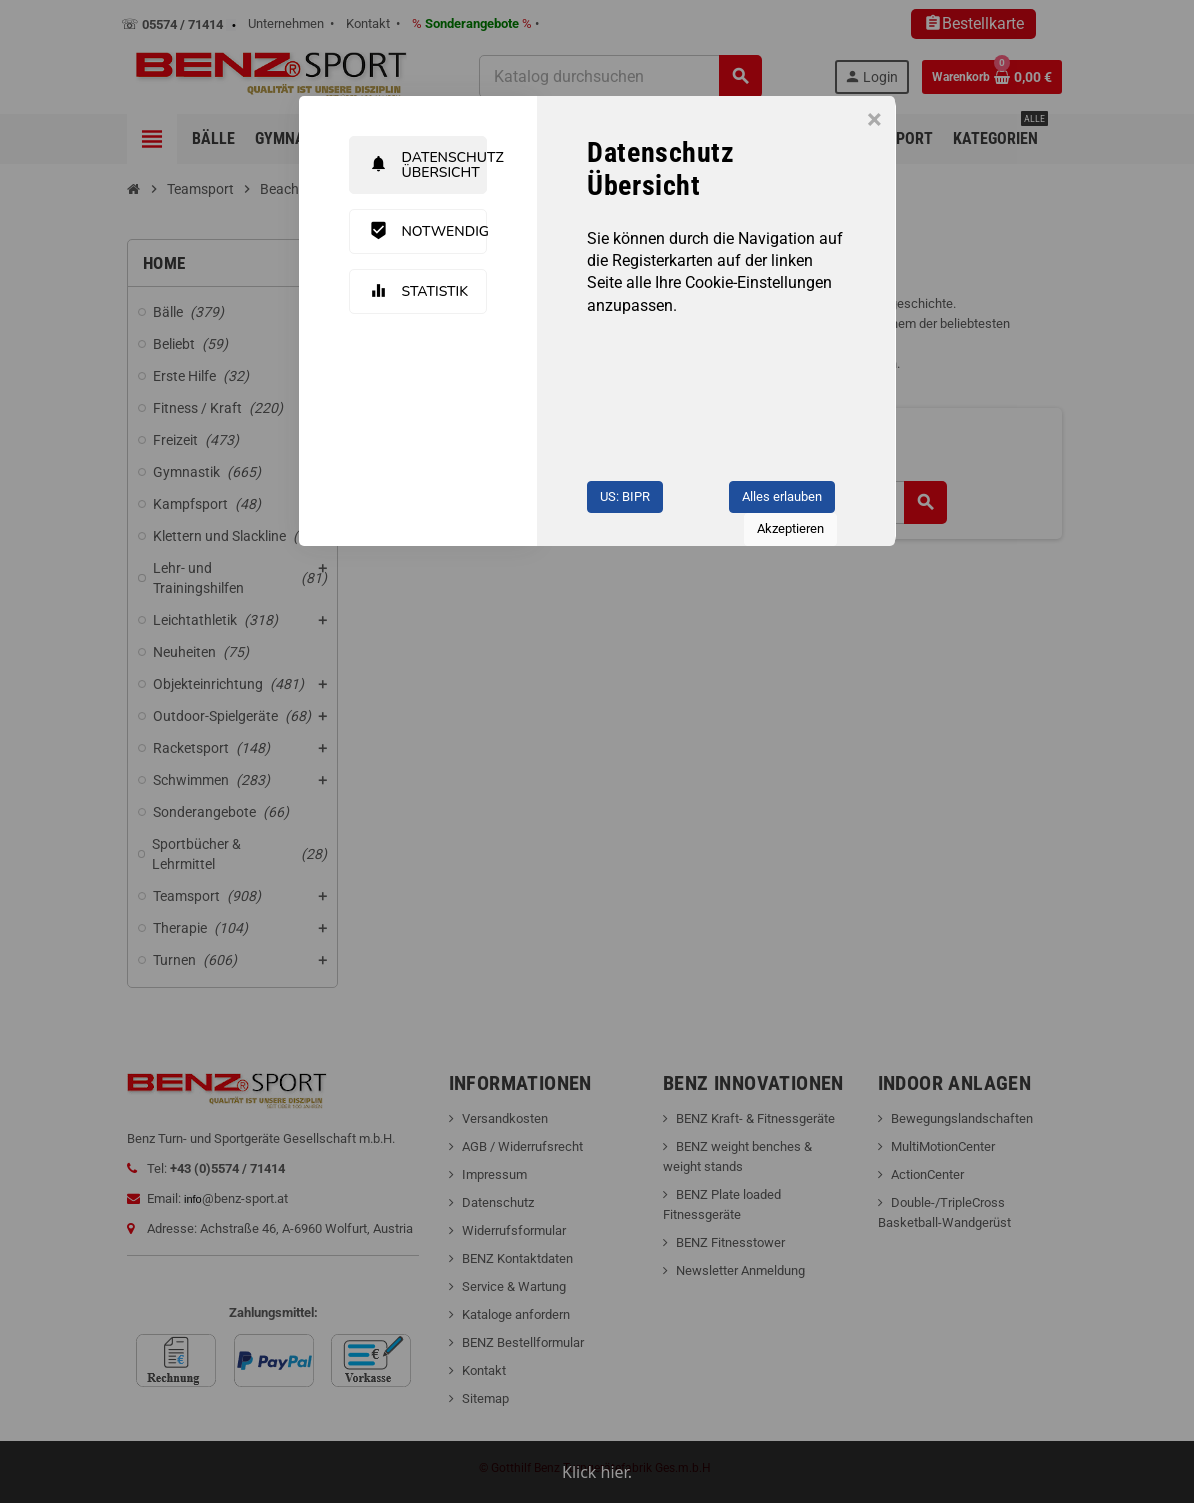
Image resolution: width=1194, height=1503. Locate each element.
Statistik (419, 291)
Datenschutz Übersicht (429, 165)
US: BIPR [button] (625, 496)
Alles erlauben (782, 496)
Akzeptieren (790, 528)
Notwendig (429, 231)
